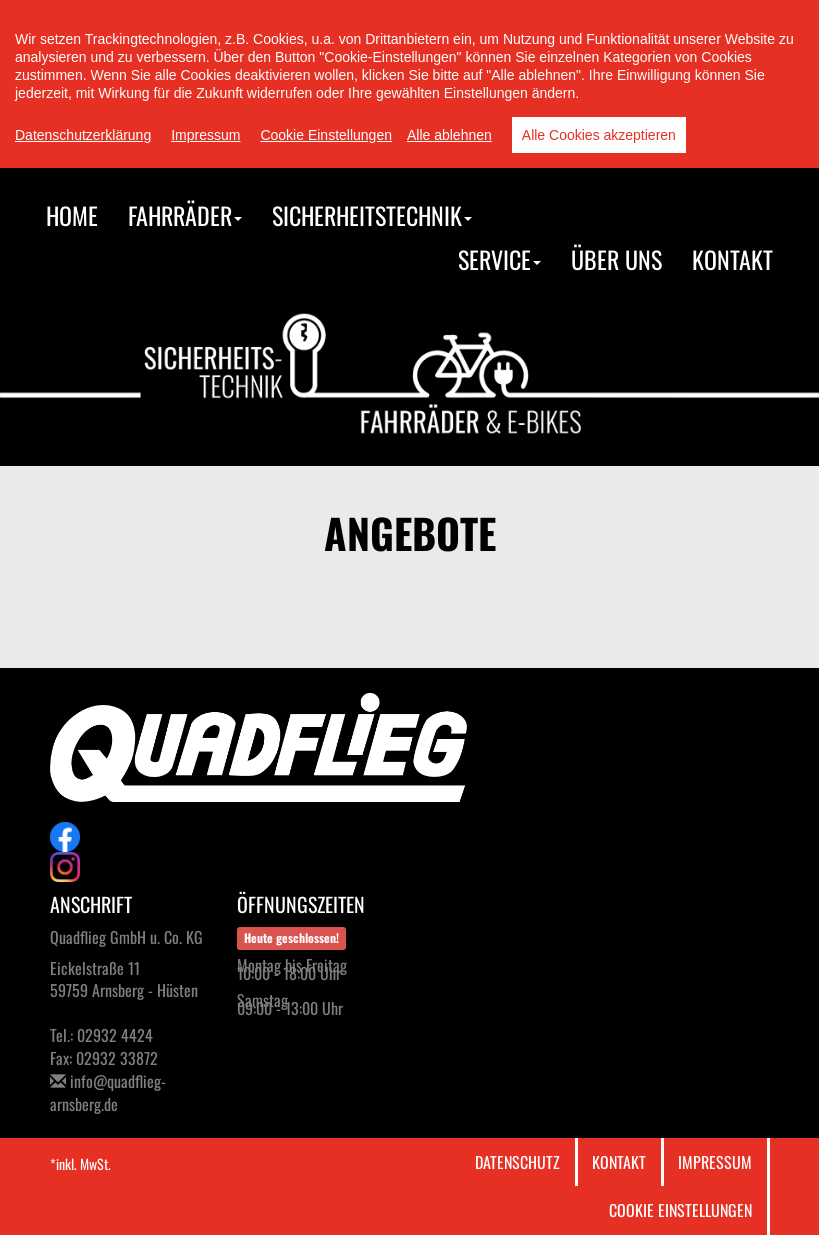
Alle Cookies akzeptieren (599, 135)
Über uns (616, 259)
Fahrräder (185, 215)
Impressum (715, 1162)
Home (72, 215)
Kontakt (732, 259)
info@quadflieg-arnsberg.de (108, 1092)
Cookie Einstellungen (680, 1210)
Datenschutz (517, 1162)
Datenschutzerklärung (83, 135)
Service (499, 259)
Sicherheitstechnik (372, 215)
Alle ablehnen (449, 135)
